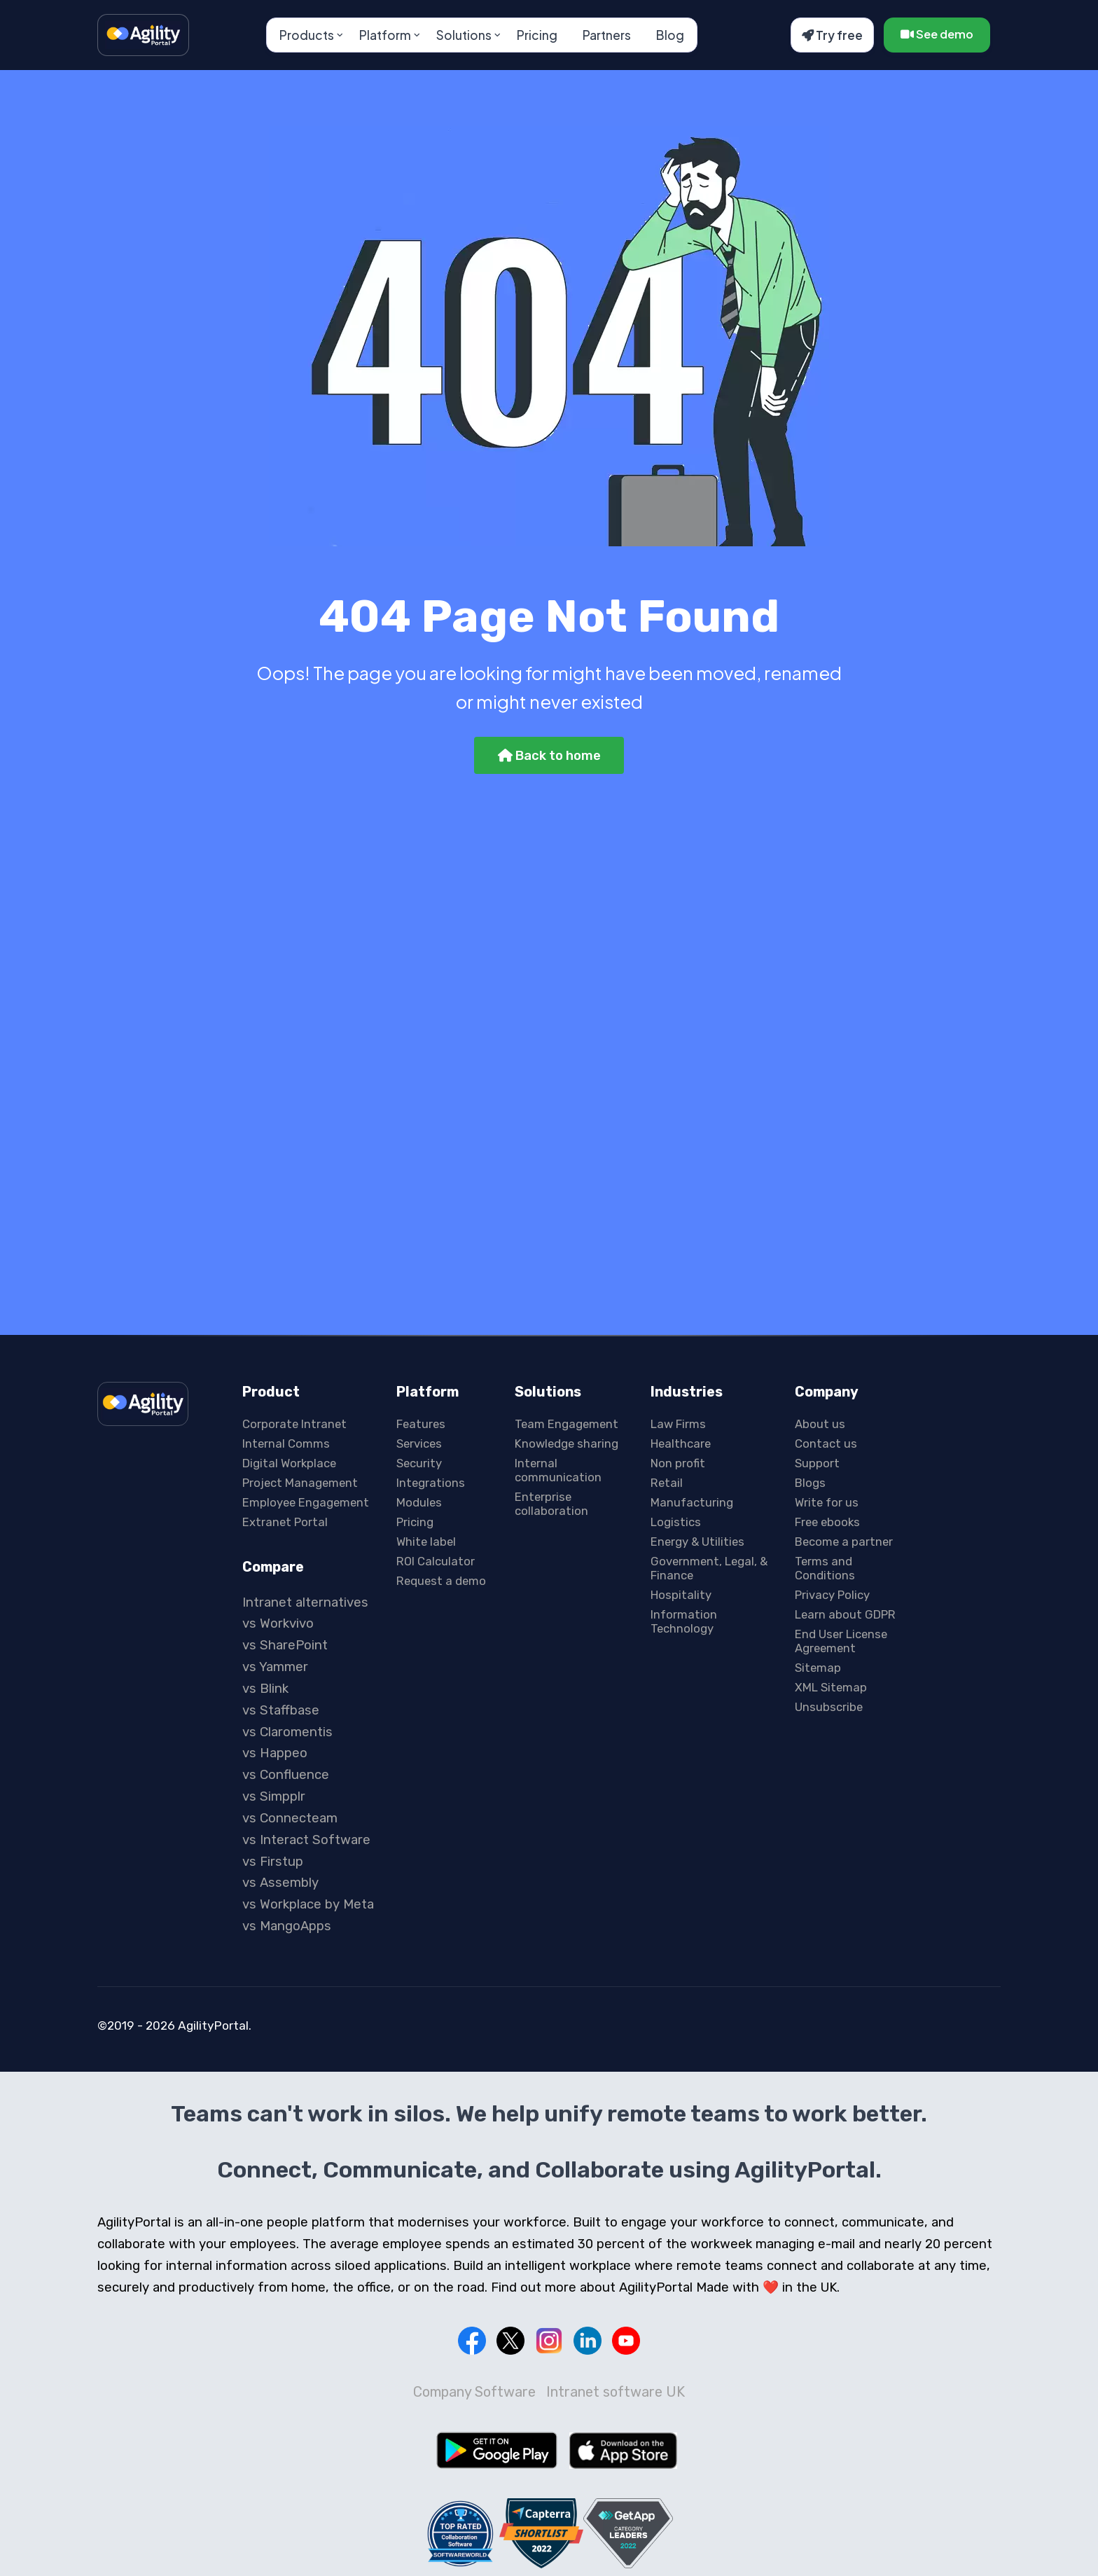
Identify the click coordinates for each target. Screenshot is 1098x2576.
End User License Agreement (841, 1641)
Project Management (300, 1483)
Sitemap (818, 1668)
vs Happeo (274, 1753)
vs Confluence (285, 1774)
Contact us (826, 1443)
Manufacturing (692, 1502)
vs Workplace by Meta (308, 1904)
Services (419, 1443)
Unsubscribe (829, 1707)
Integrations (430, 1483)
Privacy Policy (832, 1595)
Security (419, 1463)
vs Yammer (275, 1667)
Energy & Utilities (697, 1542)
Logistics (676, 1522)
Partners (607, 35)
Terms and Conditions (825, 1568)
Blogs (810, 1483)
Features (420, 1424)
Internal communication (558, 1470)
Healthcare (681, 1443)
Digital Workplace (289, 1463)
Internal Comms (286, 1443)
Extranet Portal (285, 1522)
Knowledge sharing (566, 1443)
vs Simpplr (273, 1796)
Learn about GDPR (845, 1614)
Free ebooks (827, 1522)
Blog (670, 35)
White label (426, 1542)
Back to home (549, 755)
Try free (832, 35)
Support (817, 1463)
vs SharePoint (285, 1645)
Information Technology (684, 1621)
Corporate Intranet (294, 1424)
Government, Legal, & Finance (709, 1568)
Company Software (474, 2391)
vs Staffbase (280, 1710)
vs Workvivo (278, 1623)
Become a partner (844, 1542)
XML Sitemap (831, 1687)
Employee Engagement (305, 1502)
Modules (419, 1502)
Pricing (537, 35)
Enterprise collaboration (551, 1504)
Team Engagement (566, 1424)
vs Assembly (280, 1882)
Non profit (678, 1463)
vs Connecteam (290, 1818)
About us (820, 1424)
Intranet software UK (615, 2391)
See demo (937, 34)
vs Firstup (272, 1861)
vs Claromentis (287, 1732)
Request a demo (441, 1581)
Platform (385, 35)
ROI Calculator (435, 1561)
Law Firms (678, 1424)
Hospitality (681, 1595)
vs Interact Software (306, 1840)
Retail (667, 1483)
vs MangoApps (286, 1926)
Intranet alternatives (305, 1602)
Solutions (464, 35)
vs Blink (265, 1688)
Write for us (827, 1502)
